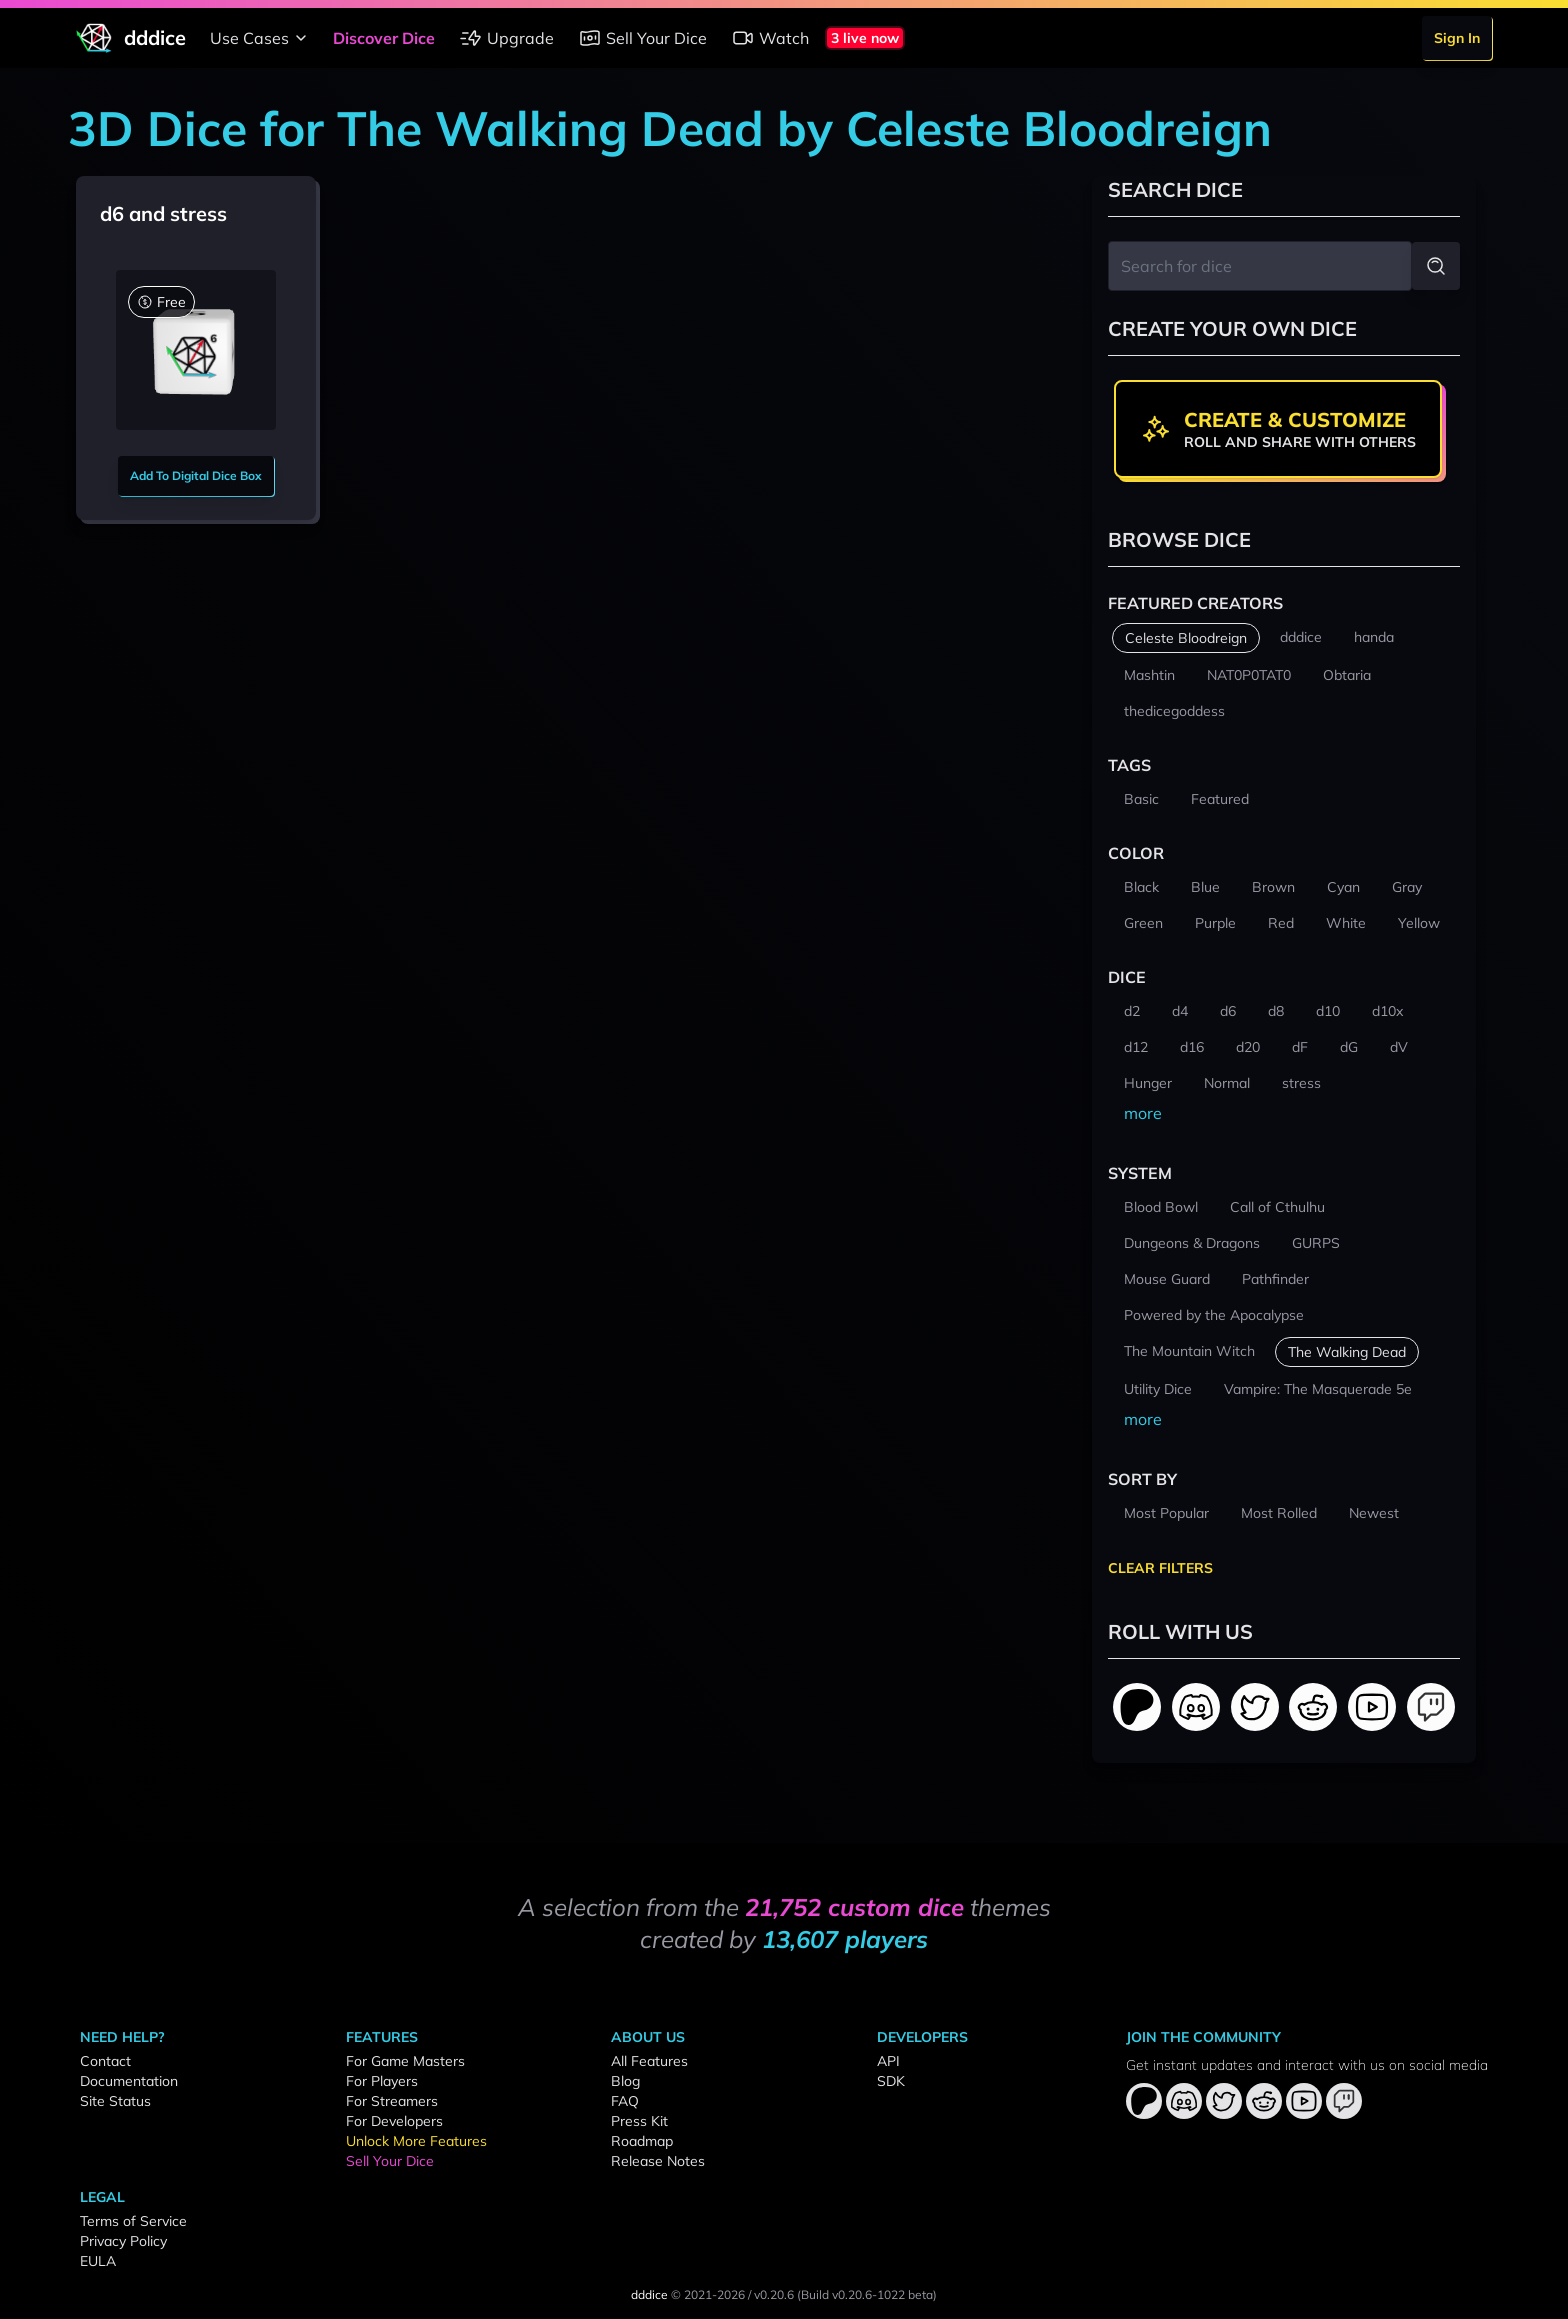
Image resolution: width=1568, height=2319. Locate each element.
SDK (891, 2081)
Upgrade (506, 38)
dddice (649, 2294)
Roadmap (642, 2141)
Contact (105, 2061)
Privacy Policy (123, 2241)
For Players (382, 2081)
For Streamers (392, 2101)
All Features (649, 2061)
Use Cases (261, 38)
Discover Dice (384, 38)
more (1143, 1113)
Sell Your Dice (642, 38)
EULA (98, 2261)
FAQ (625, 2101)
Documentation (129, 2081)
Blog (625, 2081)
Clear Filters (1160, 1568)
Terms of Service (133, 2221)
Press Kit (639, 2121)
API (888, 2061)
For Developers (394, 2121)
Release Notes (658, 2161)
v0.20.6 (774, 2294)
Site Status (115, 2101)
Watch (770, 38)
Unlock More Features (416, 2141)
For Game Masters (405, 2061)
